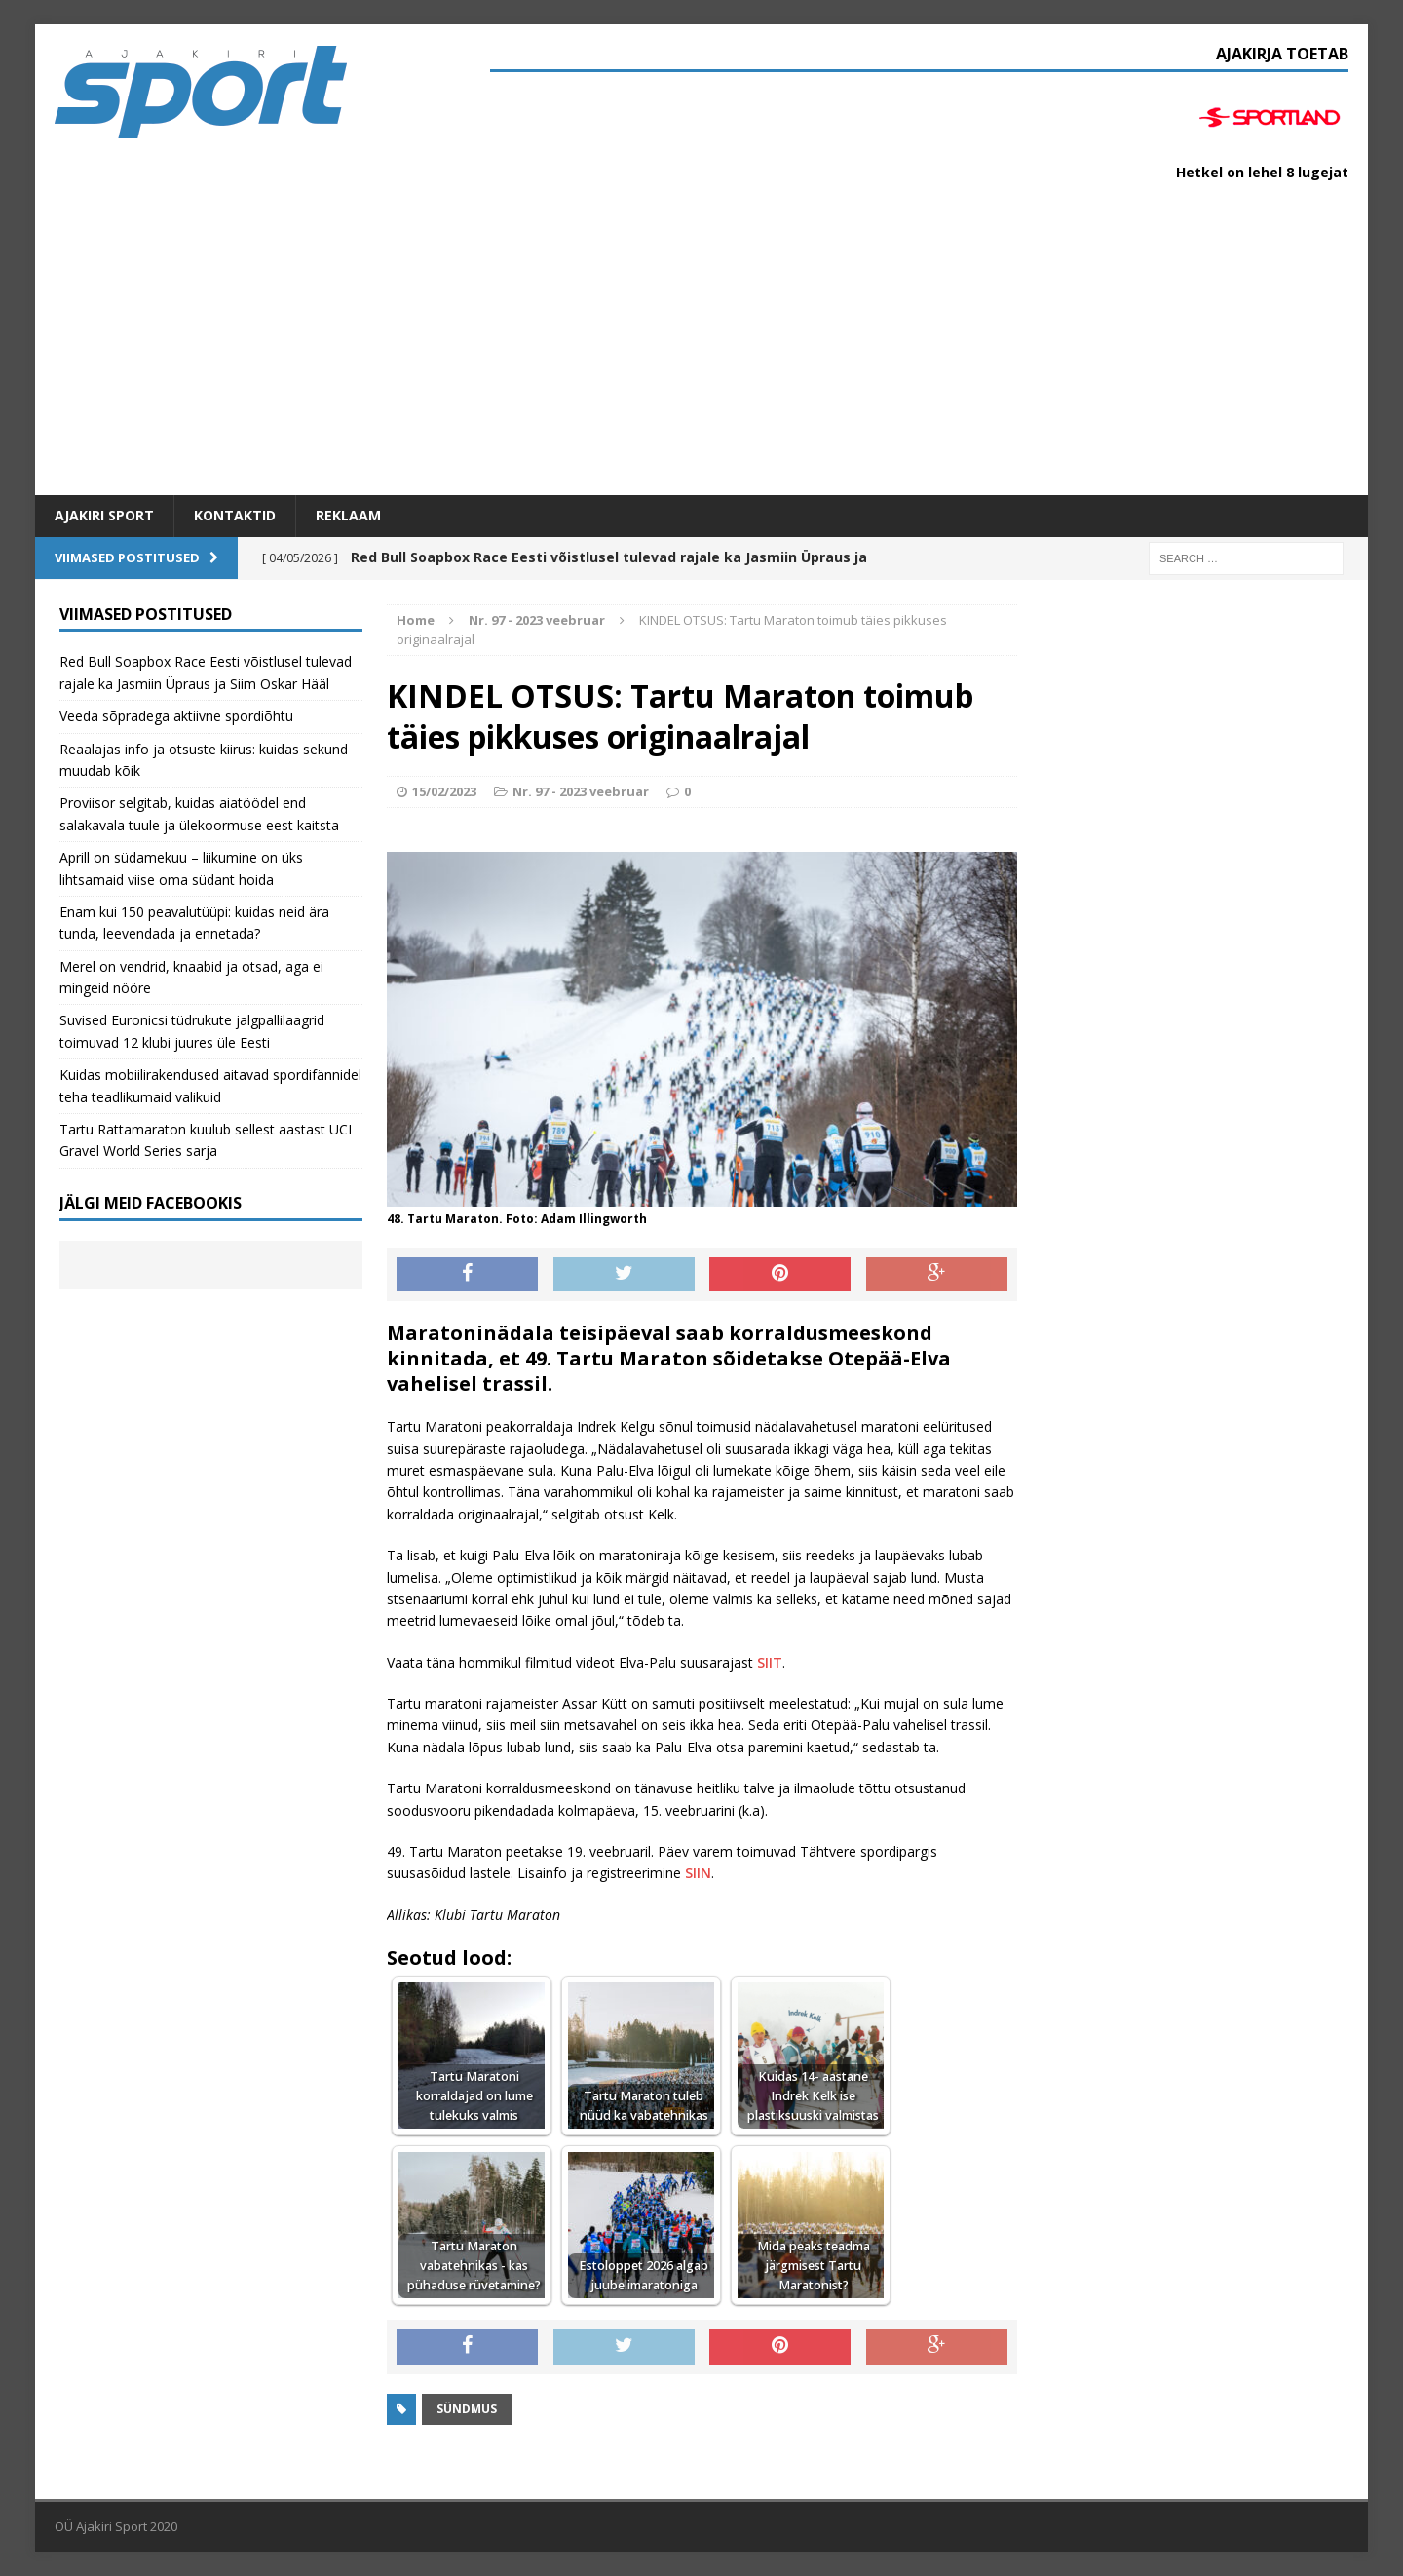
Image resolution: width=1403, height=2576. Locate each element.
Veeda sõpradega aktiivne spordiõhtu (176, 716)
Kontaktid (235, 515)
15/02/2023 (444, 791)
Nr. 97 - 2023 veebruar (580, 791)
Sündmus (466, 2409)
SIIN (696, 1873)
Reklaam (348, 515)
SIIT (769, 1662)
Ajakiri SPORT (104, 515)
